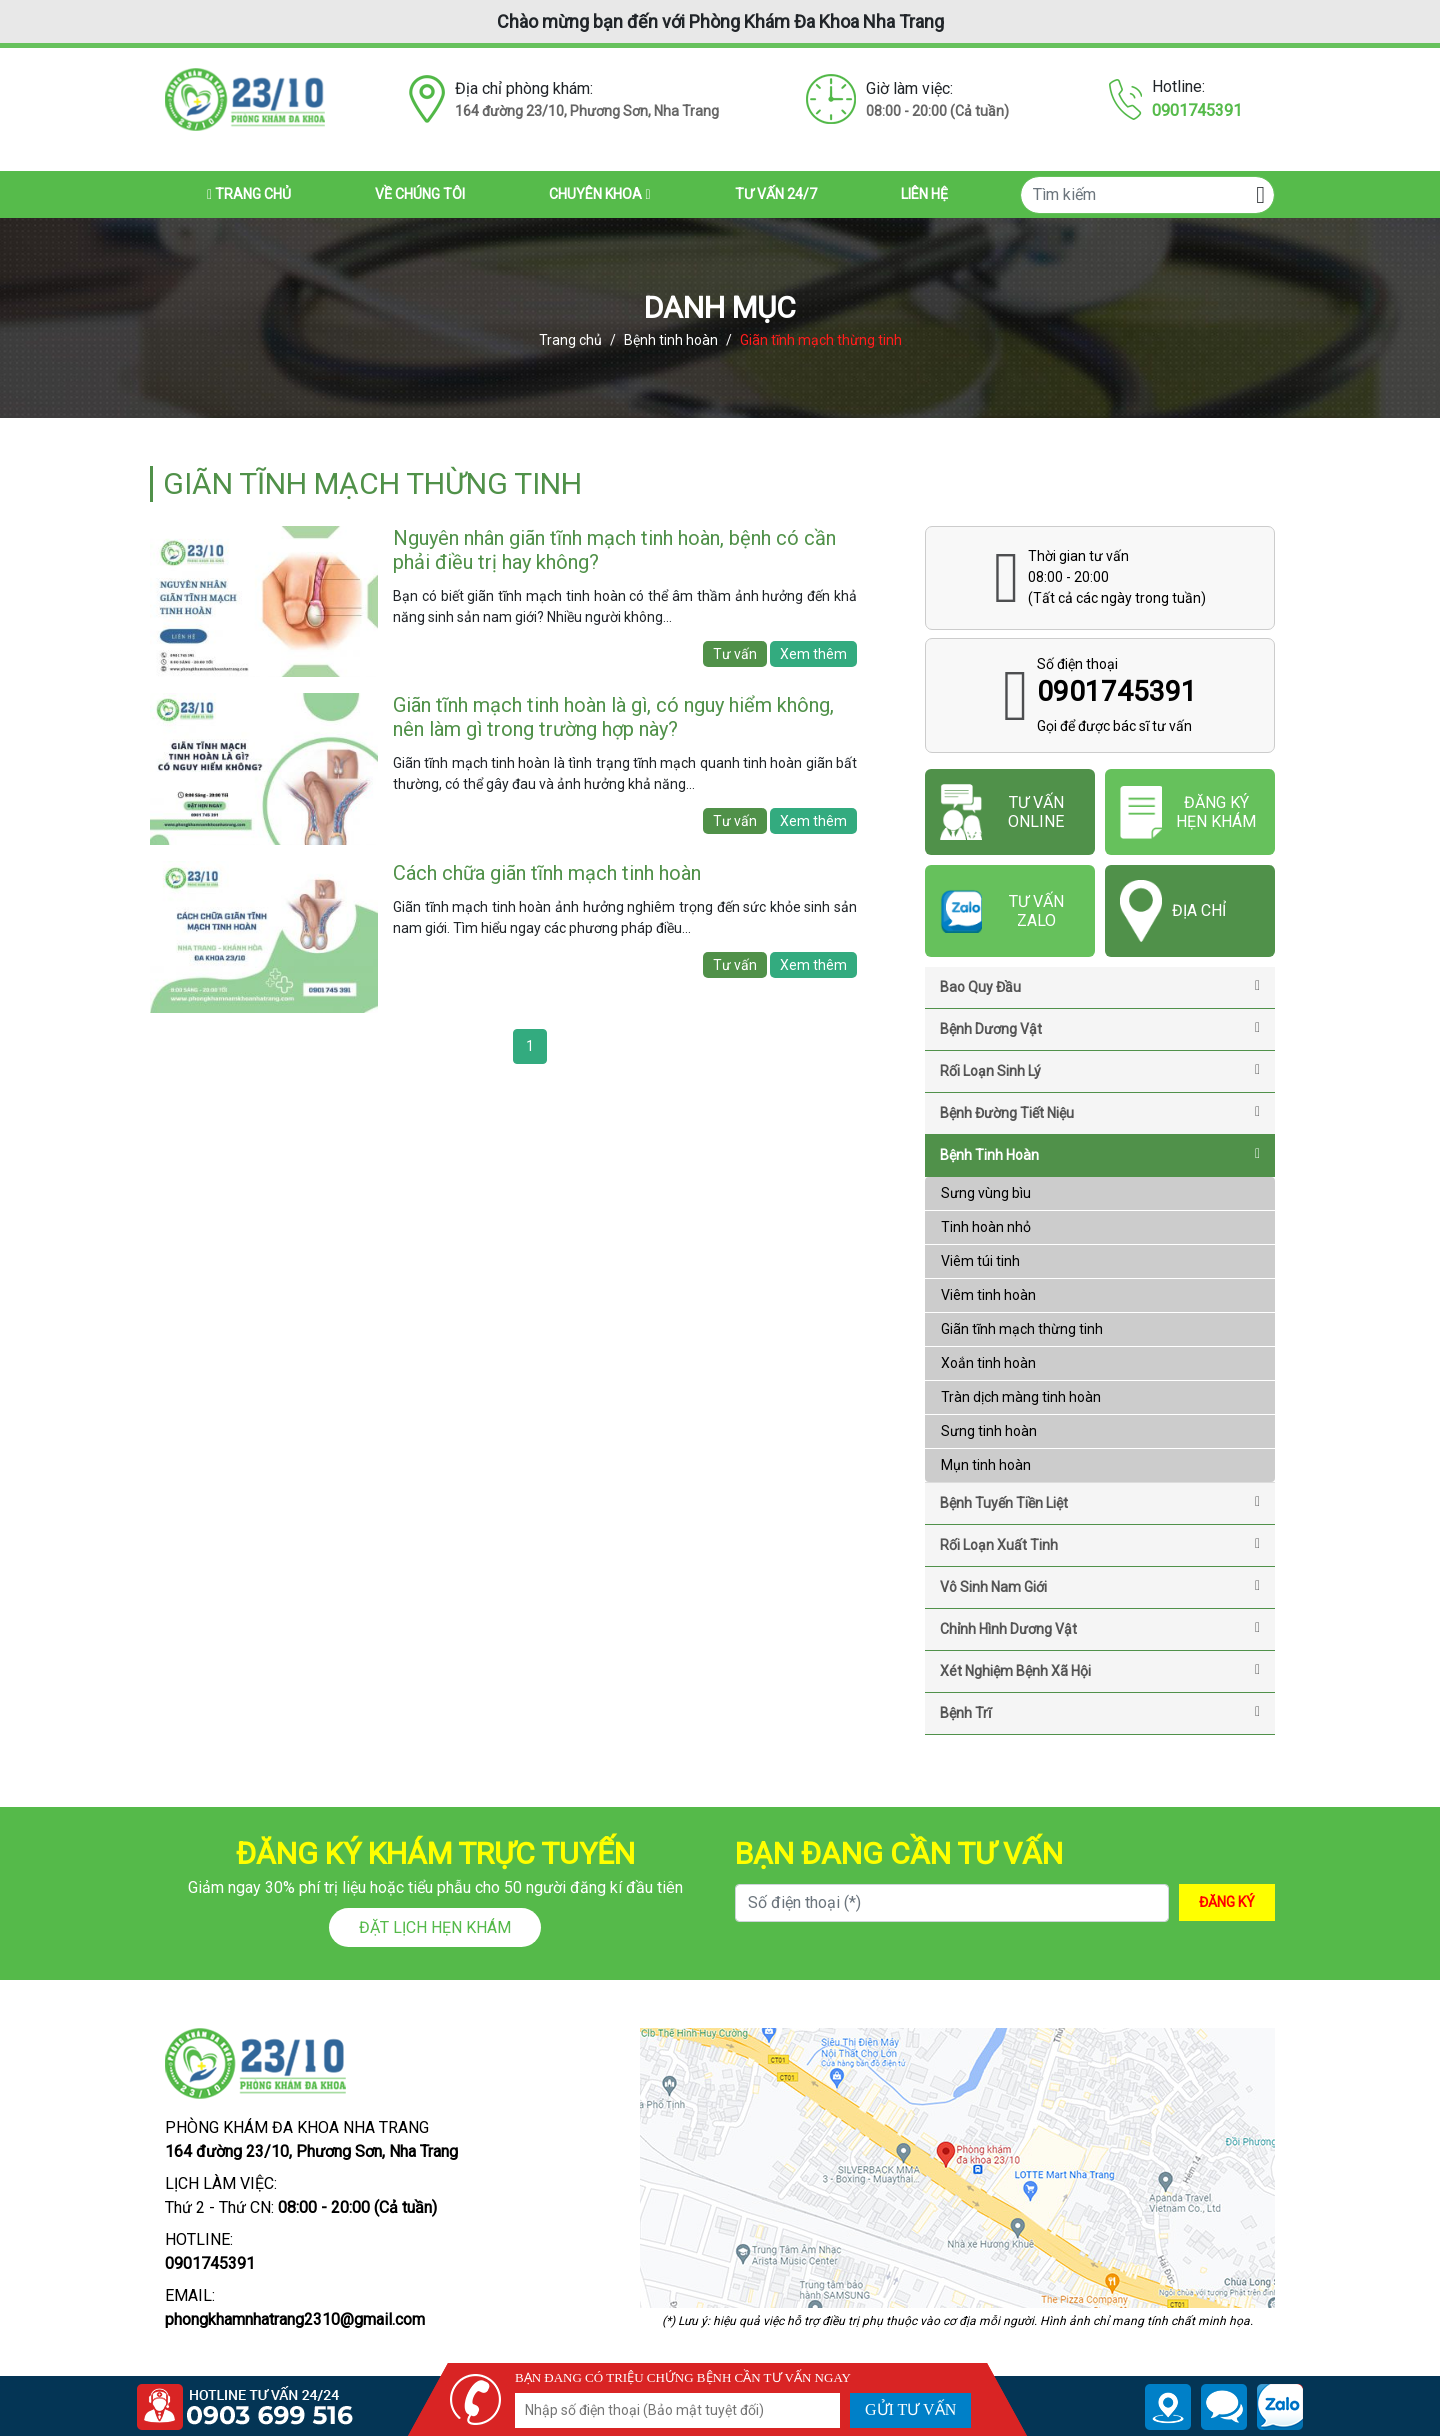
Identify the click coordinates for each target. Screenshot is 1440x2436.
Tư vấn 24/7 (776, 194)
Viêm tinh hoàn (988, 1295)
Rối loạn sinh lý (1100, 1071)
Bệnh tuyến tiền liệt (1100, 1503)
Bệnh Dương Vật (1100, 1029)
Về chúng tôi (420, 194)
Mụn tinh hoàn (986, 1465)
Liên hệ (924, 194)
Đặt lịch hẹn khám (435, 1927)
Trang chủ (249, 194)
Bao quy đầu (1100, 987)
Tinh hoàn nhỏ (986, 1227)
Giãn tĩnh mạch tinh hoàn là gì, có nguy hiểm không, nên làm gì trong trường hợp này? (613, 717)
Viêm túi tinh (980, 1261)
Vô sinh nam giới (1100, 1587)
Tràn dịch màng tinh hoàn (1021, 1397)
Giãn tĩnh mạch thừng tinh (1022, 1329)
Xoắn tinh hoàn (988, 1363)
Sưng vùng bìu (986, 1193)
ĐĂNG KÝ (1227, 1902)
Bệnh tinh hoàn (671, 340)
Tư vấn (735, 654)
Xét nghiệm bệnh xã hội (1100, 1671)
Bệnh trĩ (1100, 1713)
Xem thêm (813, 654)
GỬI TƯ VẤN (910, 2409)
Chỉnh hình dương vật (1100, 1629)
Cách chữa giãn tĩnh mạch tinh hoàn (547, 873)
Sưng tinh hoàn (989, 1431)
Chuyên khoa (599, 194)
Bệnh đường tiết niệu (1100, 1113)
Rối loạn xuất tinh (1100, 1545)
